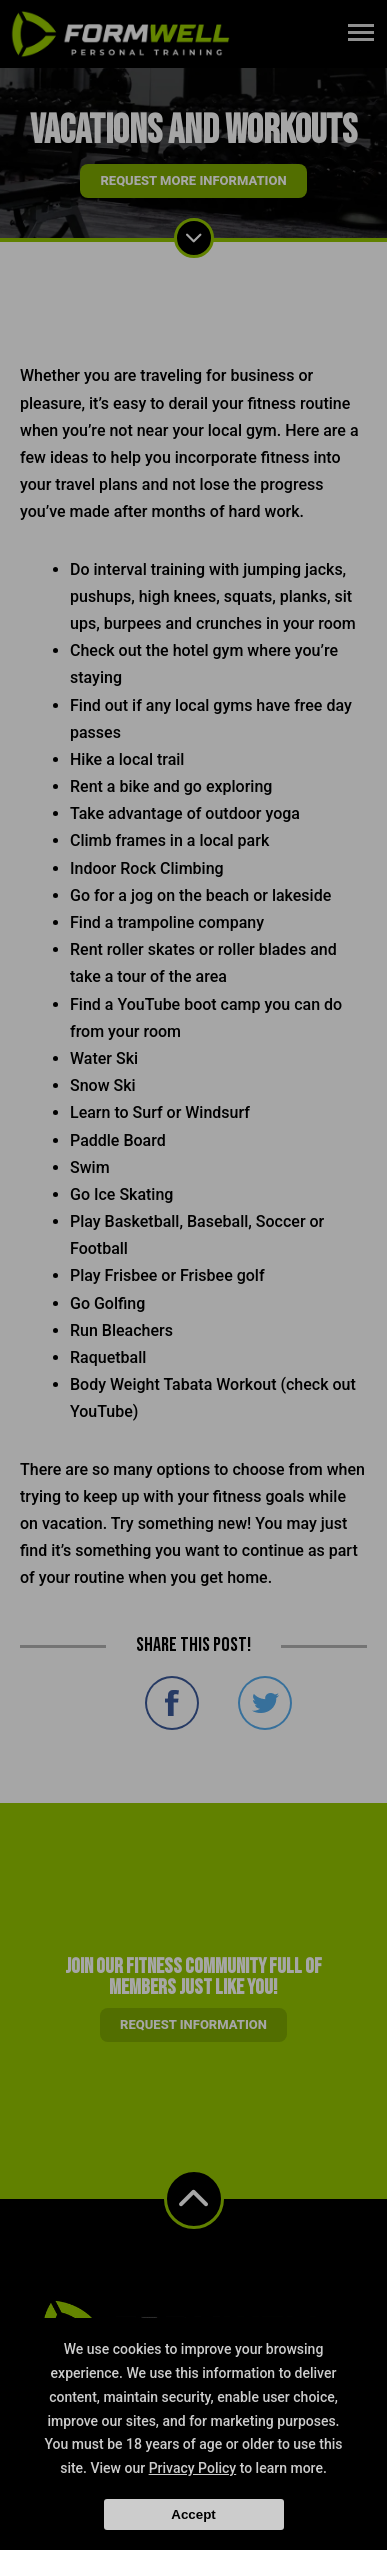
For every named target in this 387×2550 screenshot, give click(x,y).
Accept (193, 2514)
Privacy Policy (193, 2468)
